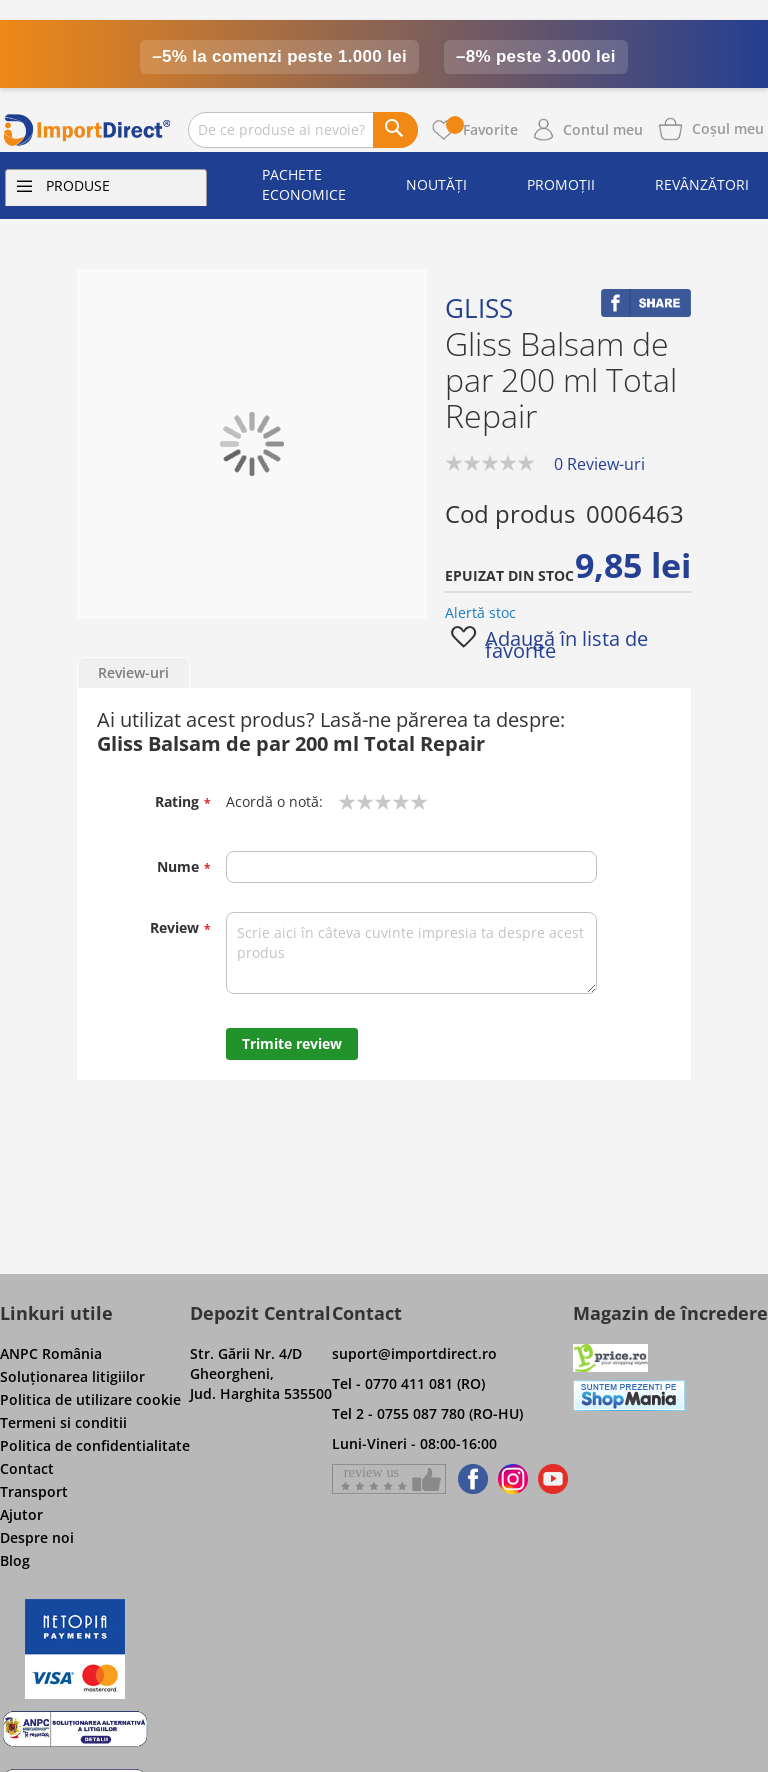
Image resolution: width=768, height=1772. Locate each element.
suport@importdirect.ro (414, 1353)
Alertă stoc (480, 612)
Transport (34, 1491)
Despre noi (37, 1537)
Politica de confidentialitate (95, 1445)
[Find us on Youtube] (553, 1479)
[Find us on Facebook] (469, 1479)
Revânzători (702, 184)
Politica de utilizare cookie (90, 1399)
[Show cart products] (728, 127)
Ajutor (21, 1514)
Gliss (479, 308)
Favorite (482, 129)
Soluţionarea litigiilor (72, 1376)
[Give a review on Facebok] (389, 1479)
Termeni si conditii (63, 1422)
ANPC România (51, 1353)
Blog (15, 1560)
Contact (27, 1468)
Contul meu (603, 129)
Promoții (561, 184)
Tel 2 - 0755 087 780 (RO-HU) (427, 1413)
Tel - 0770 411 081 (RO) (408, 1383)
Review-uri (133, 672)
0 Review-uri (599, 464)
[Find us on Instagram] (513, 1479)
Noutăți (436, 184)
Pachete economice (304, 184)
